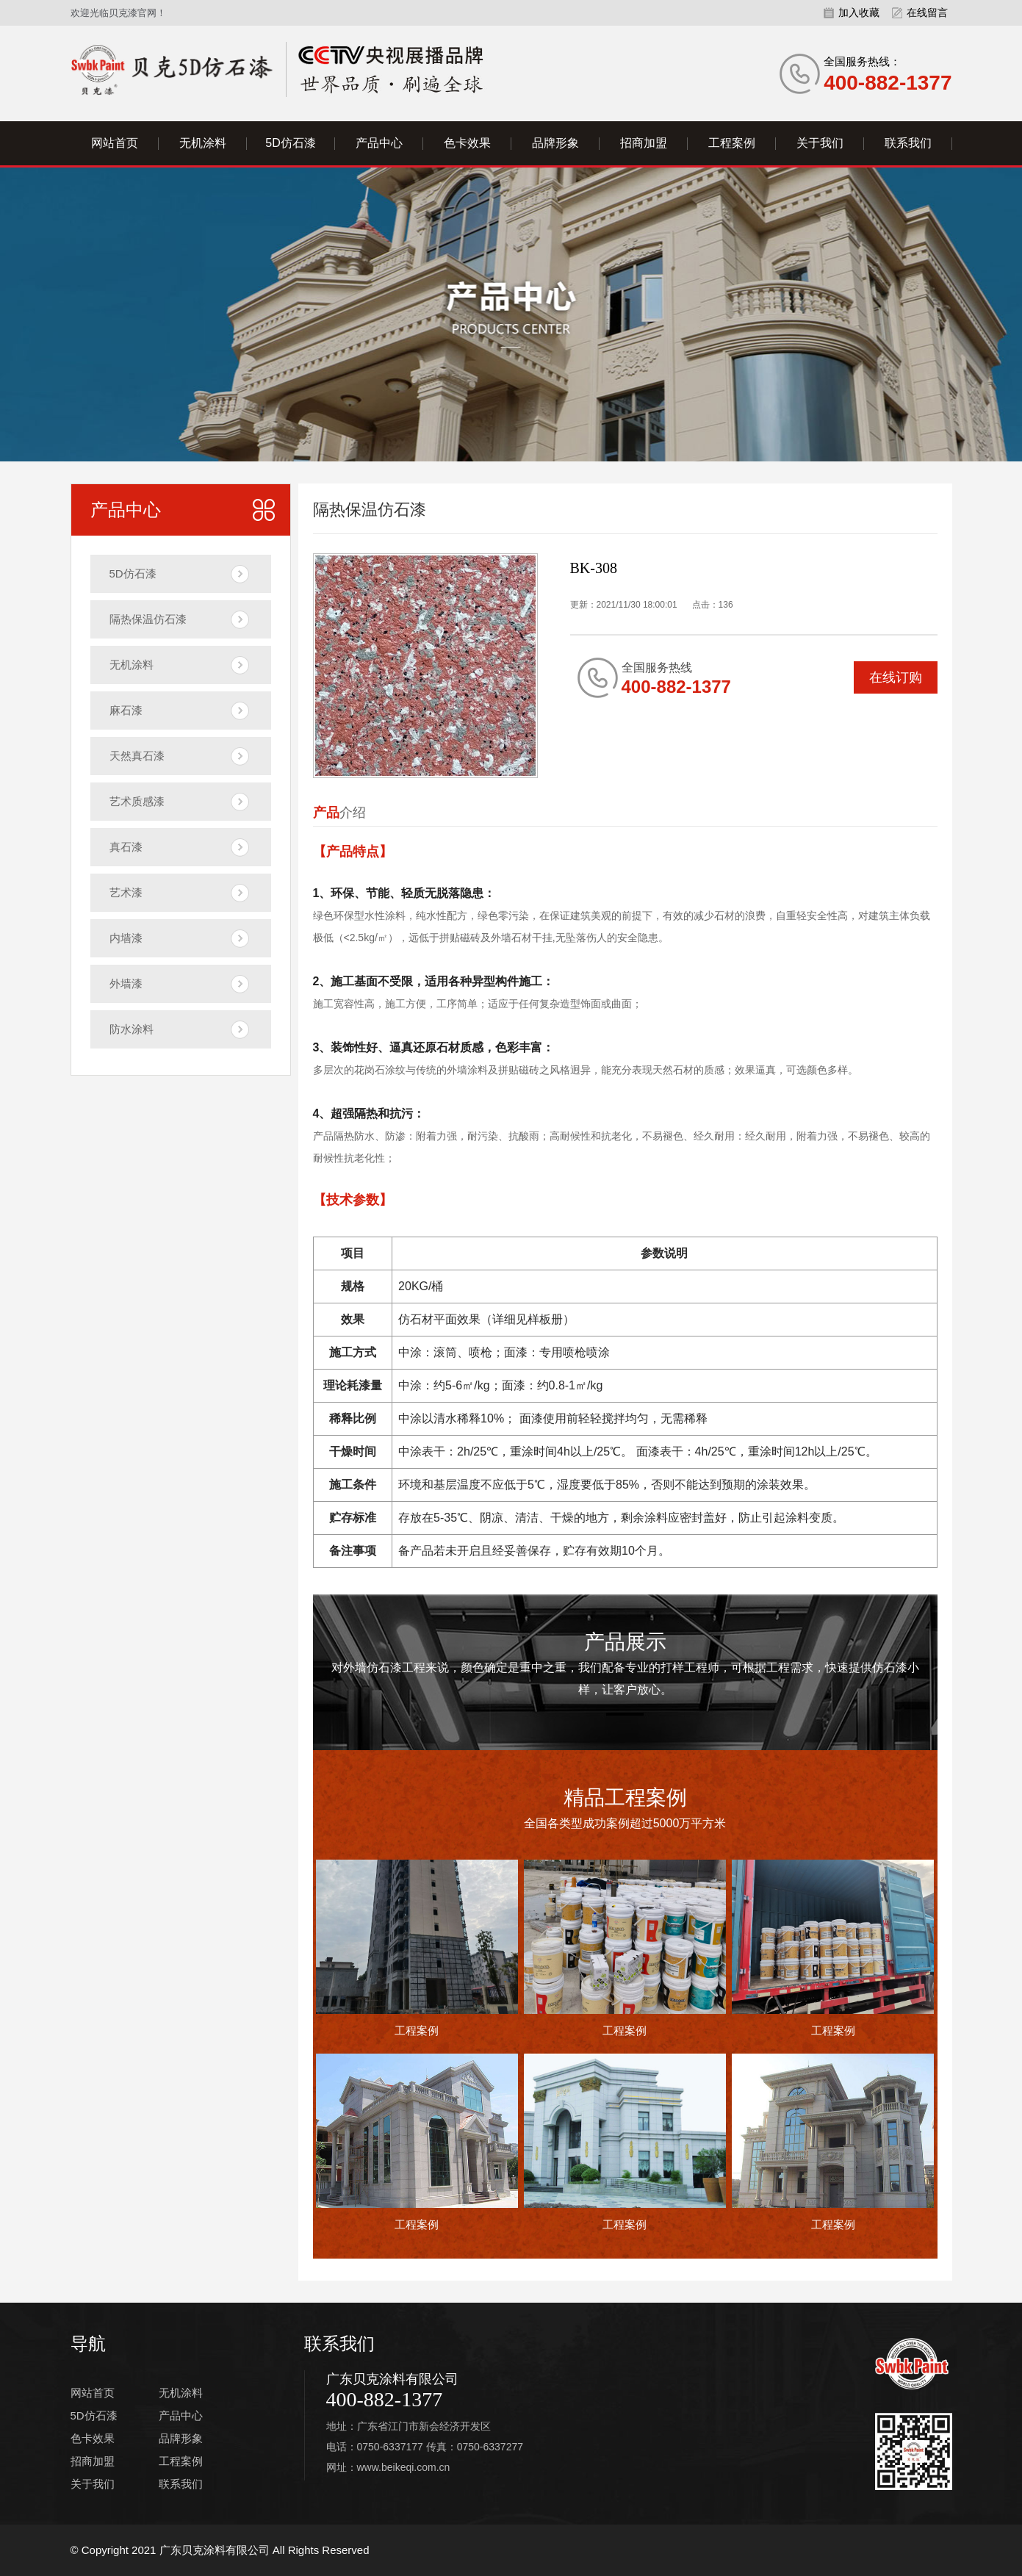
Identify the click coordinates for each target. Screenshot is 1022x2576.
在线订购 (895, 677)
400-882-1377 (384, 2399)
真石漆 (126, 847)
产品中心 (379, 143)
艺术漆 (126, 892)
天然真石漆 (137, 755)
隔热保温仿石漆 (148, 619)
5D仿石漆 (290, 143)
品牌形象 (555, 143)
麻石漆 (126, 710)
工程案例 (731, 143)
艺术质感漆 (137, 801)
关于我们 (819, 143)
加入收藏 (858, 12)
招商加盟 (643, 143)
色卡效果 (467, 143)
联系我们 (908, 143)
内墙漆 (126, 938)
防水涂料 (131, 1029)
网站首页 (114, 143)
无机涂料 (202, 143)
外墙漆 (126, 983)
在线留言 (927, 12)
